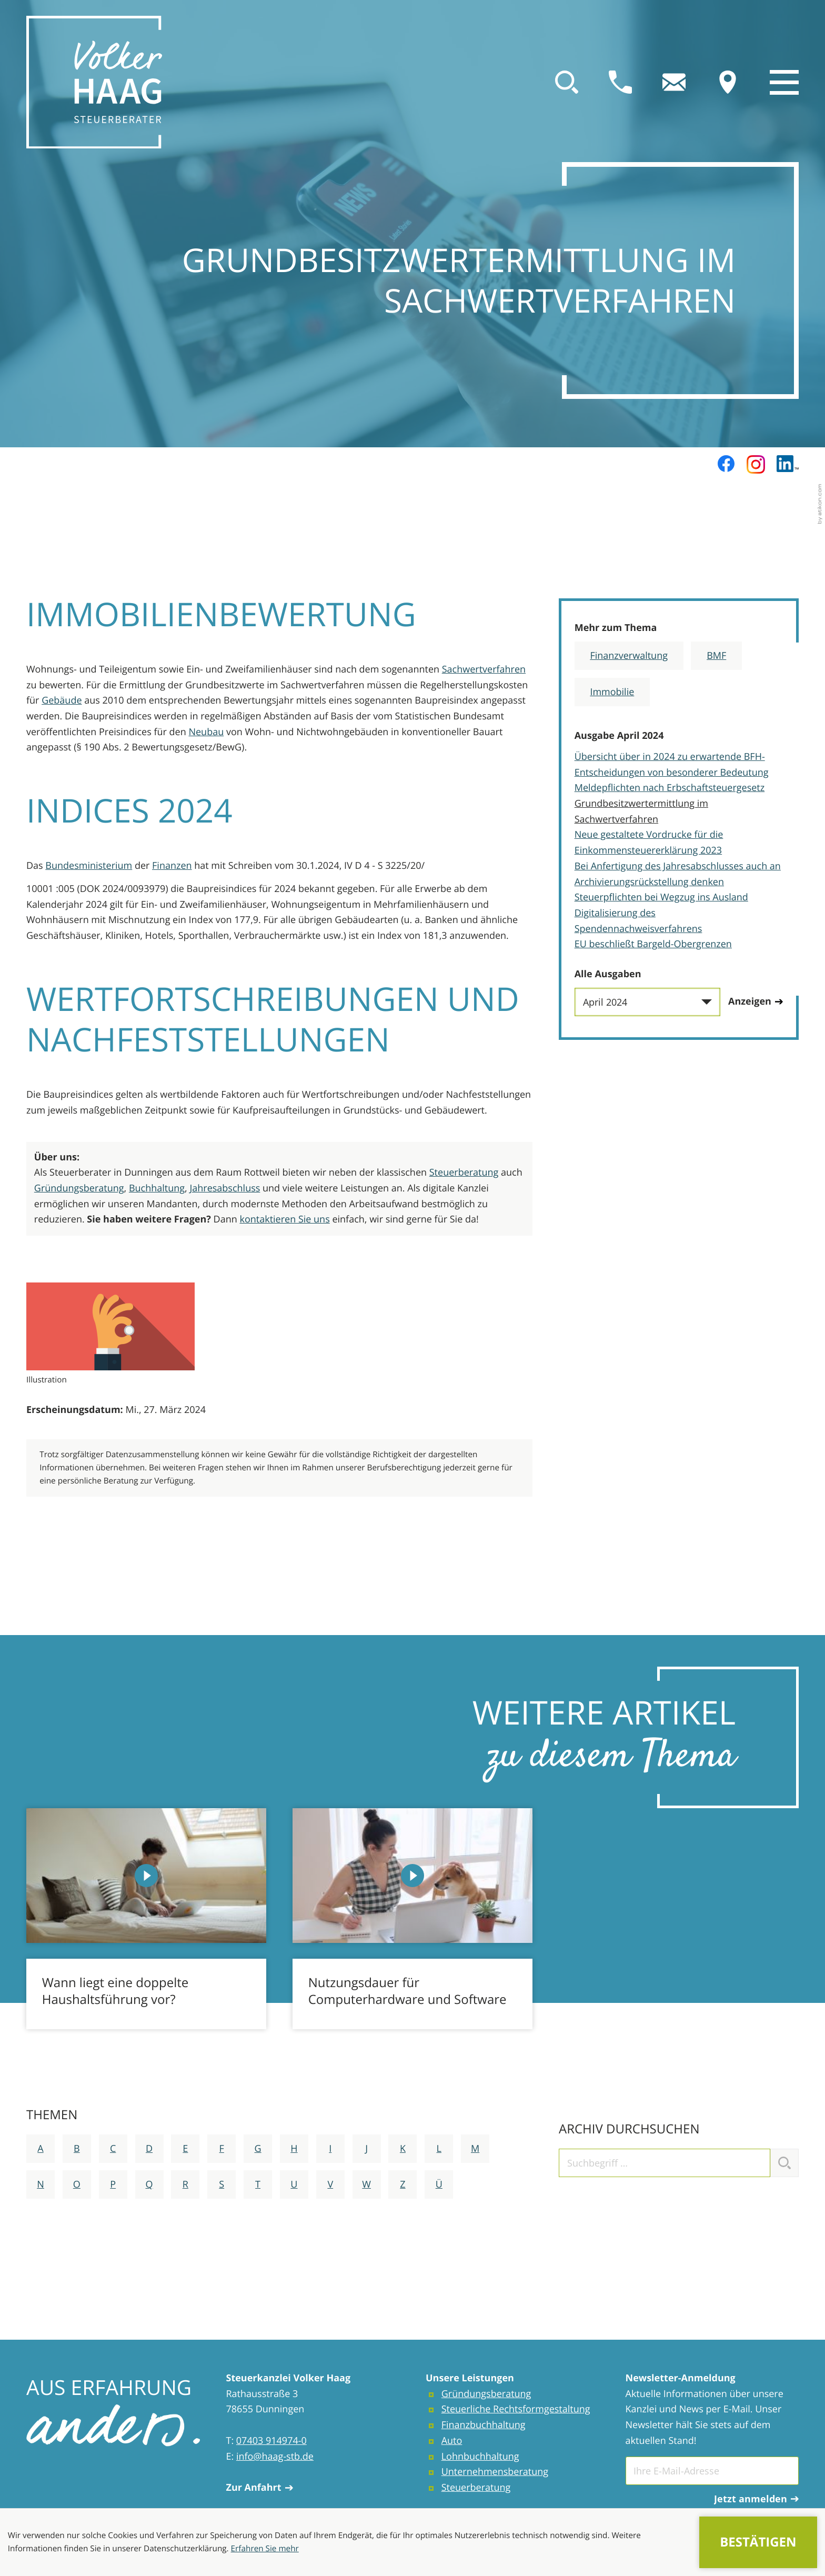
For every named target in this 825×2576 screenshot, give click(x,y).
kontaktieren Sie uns (284, 1219)
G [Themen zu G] (258, 2148)
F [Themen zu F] (221, 2148)
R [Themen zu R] (185, 2184)
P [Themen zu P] (113, 2184)
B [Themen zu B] (77, 2148)
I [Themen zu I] (330, 2148)
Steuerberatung (464, 1172)
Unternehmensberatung (494, 2471)
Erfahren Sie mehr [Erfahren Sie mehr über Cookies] (265, 2548)
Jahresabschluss (224, 1188)
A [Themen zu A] (40, 2148)
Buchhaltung (157, 1188)
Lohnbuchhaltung (480, 2456)
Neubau (206, 732)
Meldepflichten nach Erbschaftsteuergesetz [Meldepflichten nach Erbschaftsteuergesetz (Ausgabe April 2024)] (670, 787)
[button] (620, 82)
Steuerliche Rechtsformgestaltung (515, 2409)
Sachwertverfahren (484, 669)
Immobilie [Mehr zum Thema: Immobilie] (612, 692)
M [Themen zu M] (475, 2148)
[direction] (727, 82)
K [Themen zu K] (403, 2148)
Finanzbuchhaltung (483, 2425)
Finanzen (172, 865)
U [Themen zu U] (293, 2184)
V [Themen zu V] (330, 2184)
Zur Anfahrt (259, 2487)
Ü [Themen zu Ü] (439, 2184)
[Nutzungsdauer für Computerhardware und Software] (412, 1918)
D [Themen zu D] (149, 2148)
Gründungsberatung (79, 1188)
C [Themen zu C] (113, 2148)
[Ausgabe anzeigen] (755, 1002)
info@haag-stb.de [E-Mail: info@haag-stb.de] (275, 2456)
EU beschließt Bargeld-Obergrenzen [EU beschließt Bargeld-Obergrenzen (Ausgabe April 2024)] (653, 944)
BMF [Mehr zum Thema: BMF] (716, 655)
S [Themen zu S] (221, 2184)
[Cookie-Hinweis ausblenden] (758, 2543)
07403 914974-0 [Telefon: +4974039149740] (271, 2440)
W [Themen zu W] (366, 2184)
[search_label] (664, 2163)
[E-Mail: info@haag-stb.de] (674, 82)
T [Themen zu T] (257, 2184)
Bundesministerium (88, 865)
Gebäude (62, 700)
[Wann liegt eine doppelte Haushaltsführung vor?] (146, 1918)
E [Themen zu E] (185, 2148)
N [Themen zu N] (40, 2184)
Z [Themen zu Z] (402, 2184)
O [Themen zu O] (77, 2184)
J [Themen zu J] (366, 2148)
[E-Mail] (712, 2471)
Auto (451, 2440)
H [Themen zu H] (293, 2148)
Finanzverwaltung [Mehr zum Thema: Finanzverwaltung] (629, 655)
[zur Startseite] (94, 82)
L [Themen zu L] (439, 2148)
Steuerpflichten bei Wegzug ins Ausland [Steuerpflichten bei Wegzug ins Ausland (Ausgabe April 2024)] (661, 897)
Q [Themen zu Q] (149, 2184)
